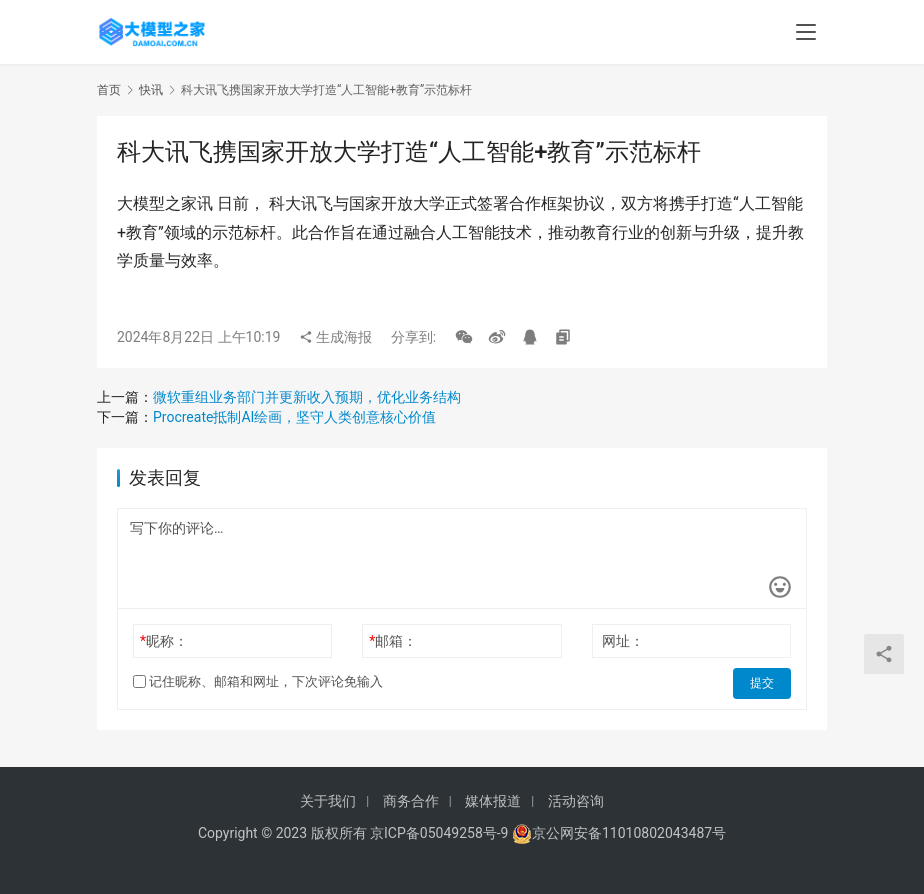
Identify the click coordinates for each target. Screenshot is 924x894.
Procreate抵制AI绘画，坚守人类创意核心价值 (294, 417)
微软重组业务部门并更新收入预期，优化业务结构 (307, 397)
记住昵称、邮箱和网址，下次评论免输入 (258, 681)
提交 (763, 682)
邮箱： (393, 641)
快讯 (151, 90)
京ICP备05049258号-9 (439, 833)
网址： (623, 641)
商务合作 (411, 801)
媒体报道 (493, 801)
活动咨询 (576, 801)
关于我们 (328, 801)
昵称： (164, 641)
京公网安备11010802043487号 (629, 833)
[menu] (806, 32)
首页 (109, 90)
